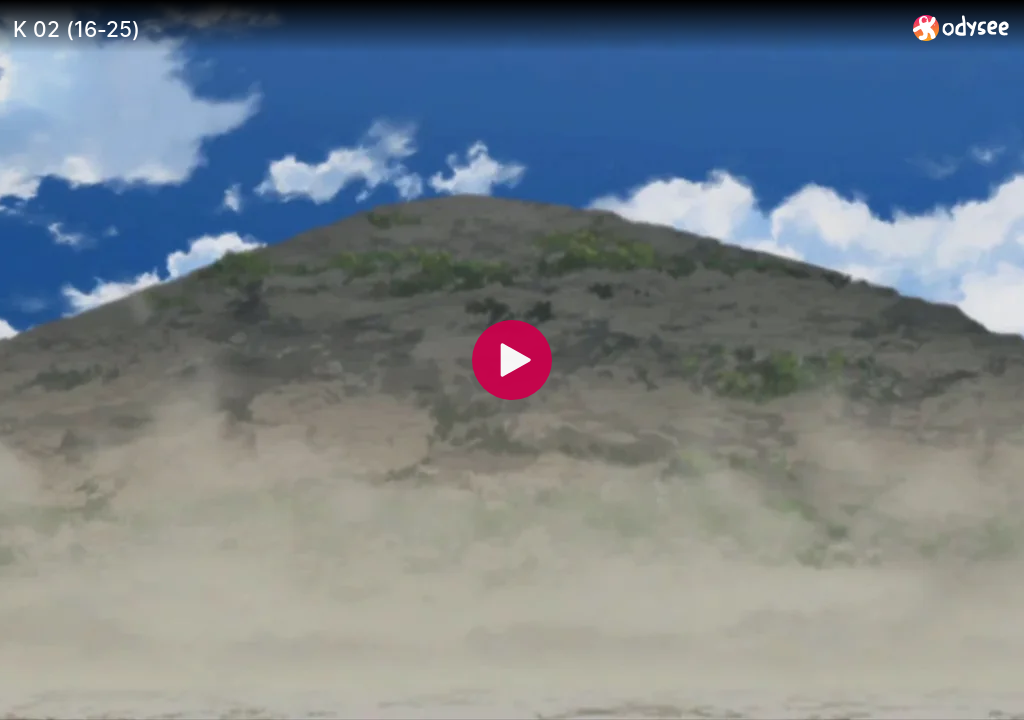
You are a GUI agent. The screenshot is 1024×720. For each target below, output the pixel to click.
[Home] (961, 27)
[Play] (512, 360)
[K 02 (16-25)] (455, 29)
